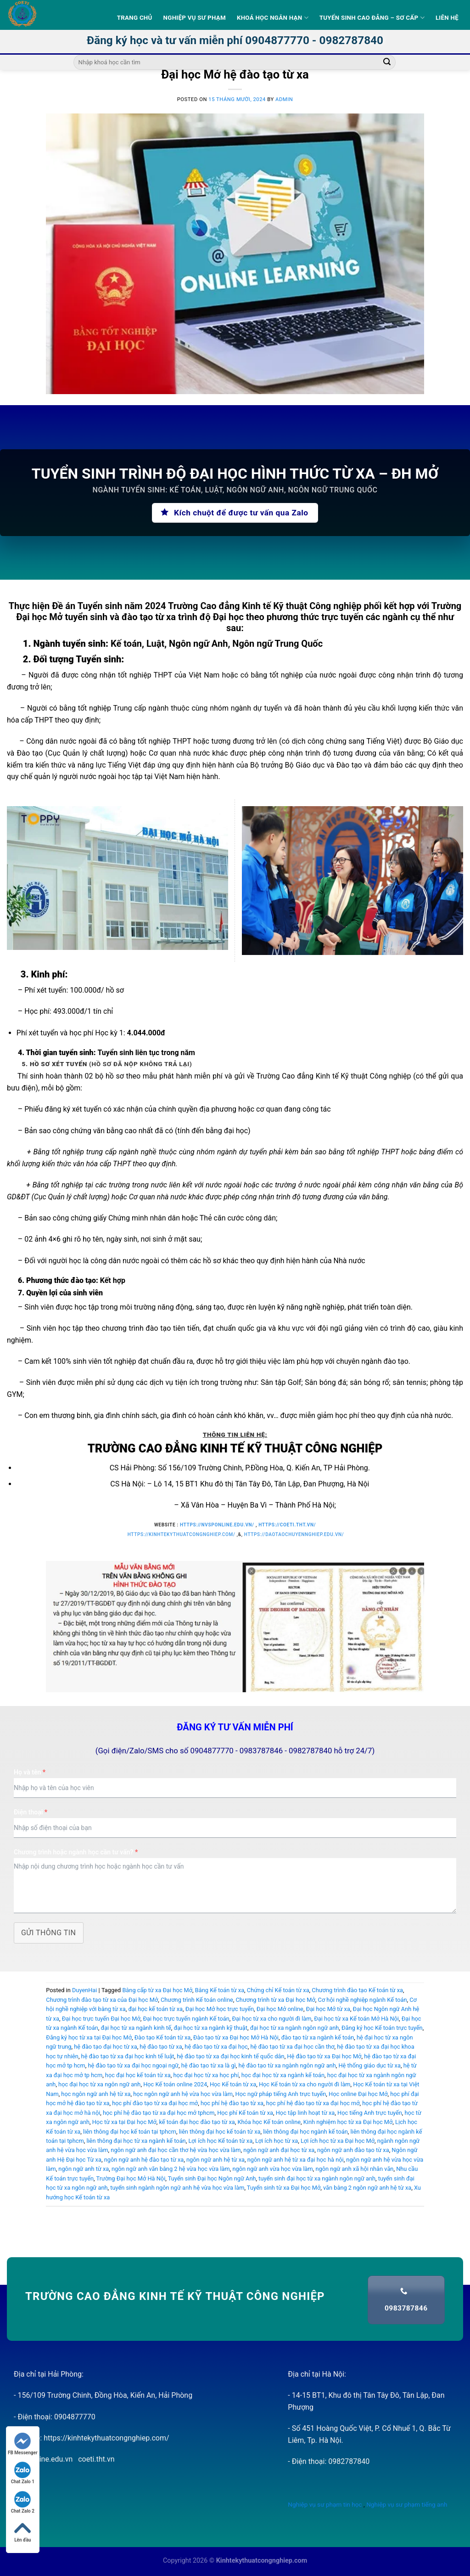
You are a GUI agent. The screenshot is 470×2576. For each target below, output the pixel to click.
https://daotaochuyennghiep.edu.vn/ (294, 1534)
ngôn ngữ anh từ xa (83, 2168)
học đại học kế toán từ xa (138, 2075)
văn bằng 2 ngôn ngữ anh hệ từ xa (367, 2187)
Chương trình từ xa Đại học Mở (275, 1999)
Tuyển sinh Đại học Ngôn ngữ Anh (212, 2178)
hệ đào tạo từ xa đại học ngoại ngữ (133, 2065)
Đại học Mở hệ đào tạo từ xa (235, 74)
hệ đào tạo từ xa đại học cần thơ (292, 2046)
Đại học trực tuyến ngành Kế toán (186, 2018)
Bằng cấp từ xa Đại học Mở (157, 1990)
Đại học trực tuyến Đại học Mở (101, 2018)
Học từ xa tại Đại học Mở (124, 2121)
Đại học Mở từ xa (328, 2008)
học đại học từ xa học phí (206, 2075)
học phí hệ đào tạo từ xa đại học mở (313, 2103)
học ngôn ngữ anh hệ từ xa (95, 2093)
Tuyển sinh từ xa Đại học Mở (283, 2187)
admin (284, 99)
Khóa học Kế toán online (269, 2121)
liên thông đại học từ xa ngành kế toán (135, 2140)
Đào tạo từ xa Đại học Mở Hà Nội (236, 2037)
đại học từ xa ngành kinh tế (136, 2027)
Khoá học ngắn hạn (272, 17)
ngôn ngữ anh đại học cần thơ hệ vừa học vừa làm (176, 2150)
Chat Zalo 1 (22, 2473)
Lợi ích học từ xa (276, 2140)
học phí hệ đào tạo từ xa (232, 2103)
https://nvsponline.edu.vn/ (217, 1524)
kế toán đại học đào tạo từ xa (197, 2121)
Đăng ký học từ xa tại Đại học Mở (89, 2037)
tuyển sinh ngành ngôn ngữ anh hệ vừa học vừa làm (177, 2187)
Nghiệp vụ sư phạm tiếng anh (406, 2504)
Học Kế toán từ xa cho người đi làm (305, 2084)
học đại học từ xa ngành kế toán (283, 2075)
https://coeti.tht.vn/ (287, 1524)
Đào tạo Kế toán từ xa (162, 2037)
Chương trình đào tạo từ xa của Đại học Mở (102, 1999)
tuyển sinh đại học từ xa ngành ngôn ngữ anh (316, 2178)
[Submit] (387, 62)
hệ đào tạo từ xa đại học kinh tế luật (127, 2056)
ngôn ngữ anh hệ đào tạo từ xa (144, 2159)
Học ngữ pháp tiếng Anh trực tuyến (280, 2093)
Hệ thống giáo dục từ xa (369, 2065)
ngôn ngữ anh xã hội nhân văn (354, 2168)
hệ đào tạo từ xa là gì (208, 2065)
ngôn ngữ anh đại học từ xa (278, 2150)
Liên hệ (447, 17)
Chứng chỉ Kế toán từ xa (278, 1990)
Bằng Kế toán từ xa (219, 1990)
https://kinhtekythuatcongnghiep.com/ (181, 1534)
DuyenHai (84, 1990)
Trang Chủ (134, 17)
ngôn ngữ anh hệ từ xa (215, 2159)
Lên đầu (22, 2531)
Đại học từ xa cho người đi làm (272, 2018)
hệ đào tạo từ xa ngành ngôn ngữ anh (287, 2065)
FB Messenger (23, 2444)
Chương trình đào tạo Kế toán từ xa (357, 1990)
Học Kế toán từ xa (233, 2084)
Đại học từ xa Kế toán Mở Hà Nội (356, 2018)
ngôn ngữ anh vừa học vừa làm (272, 2168)
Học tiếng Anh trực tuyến (369, 2112)
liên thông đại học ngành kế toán (305, 2131)
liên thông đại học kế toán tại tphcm (129, 2131)
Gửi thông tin (48, 1932)
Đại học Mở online (280, 2008)
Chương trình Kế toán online (197, 1999)
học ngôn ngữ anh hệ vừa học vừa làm (183, 2093)
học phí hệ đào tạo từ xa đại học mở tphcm (158, 2112)
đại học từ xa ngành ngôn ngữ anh (294, 2027)
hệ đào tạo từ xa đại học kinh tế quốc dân (230, 2056)
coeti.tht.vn (96, 2459)
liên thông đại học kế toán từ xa (220, 2131)
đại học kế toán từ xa (155, 2008)
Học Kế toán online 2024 (175, 2084)
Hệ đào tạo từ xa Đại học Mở (324, 2056)
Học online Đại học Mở (358, 2093)
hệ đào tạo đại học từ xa (105, 2046)
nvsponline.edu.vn (43, 2459)
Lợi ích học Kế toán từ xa (220, 2140)
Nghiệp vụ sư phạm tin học (325, 2504)
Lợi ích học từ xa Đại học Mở (338, 2140)
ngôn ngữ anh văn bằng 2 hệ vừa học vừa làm (171, 2168)
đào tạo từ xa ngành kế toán (317, 2037)
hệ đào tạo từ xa (161, 2046)
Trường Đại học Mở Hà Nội (131, 2178)
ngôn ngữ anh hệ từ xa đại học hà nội (295, 2159)
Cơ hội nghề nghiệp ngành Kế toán (362, 1999)
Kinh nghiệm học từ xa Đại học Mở (348, 2121)
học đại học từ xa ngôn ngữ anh (99, 2084)
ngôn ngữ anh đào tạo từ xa (353, 2150)
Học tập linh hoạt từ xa (305, 2112)
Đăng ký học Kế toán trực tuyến (382, 2027)
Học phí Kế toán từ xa (245, 2112)
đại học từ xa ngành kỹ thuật (210, 2027)
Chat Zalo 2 (22, 2502)
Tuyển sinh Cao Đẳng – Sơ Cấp (372, 17)
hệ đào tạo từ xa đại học (216, 2046)
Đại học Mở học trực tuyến (219, 2008)
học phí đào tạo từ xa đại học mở (155, 2103)
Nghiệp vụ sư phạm (194, 17)
